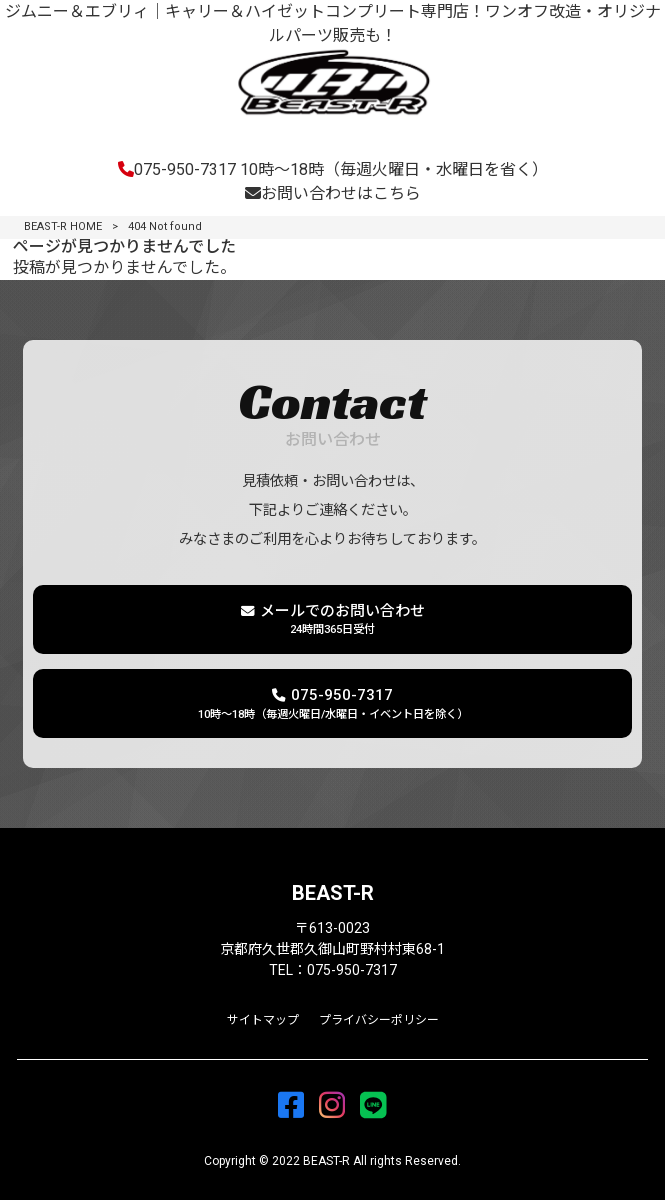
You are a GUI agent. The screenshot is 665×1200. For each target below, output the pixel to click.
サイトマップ (263, 1020)
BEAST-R (333, 893)
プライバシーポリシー (379, 1020)
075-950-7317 (333, 169)
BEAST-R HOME (63, 226)
